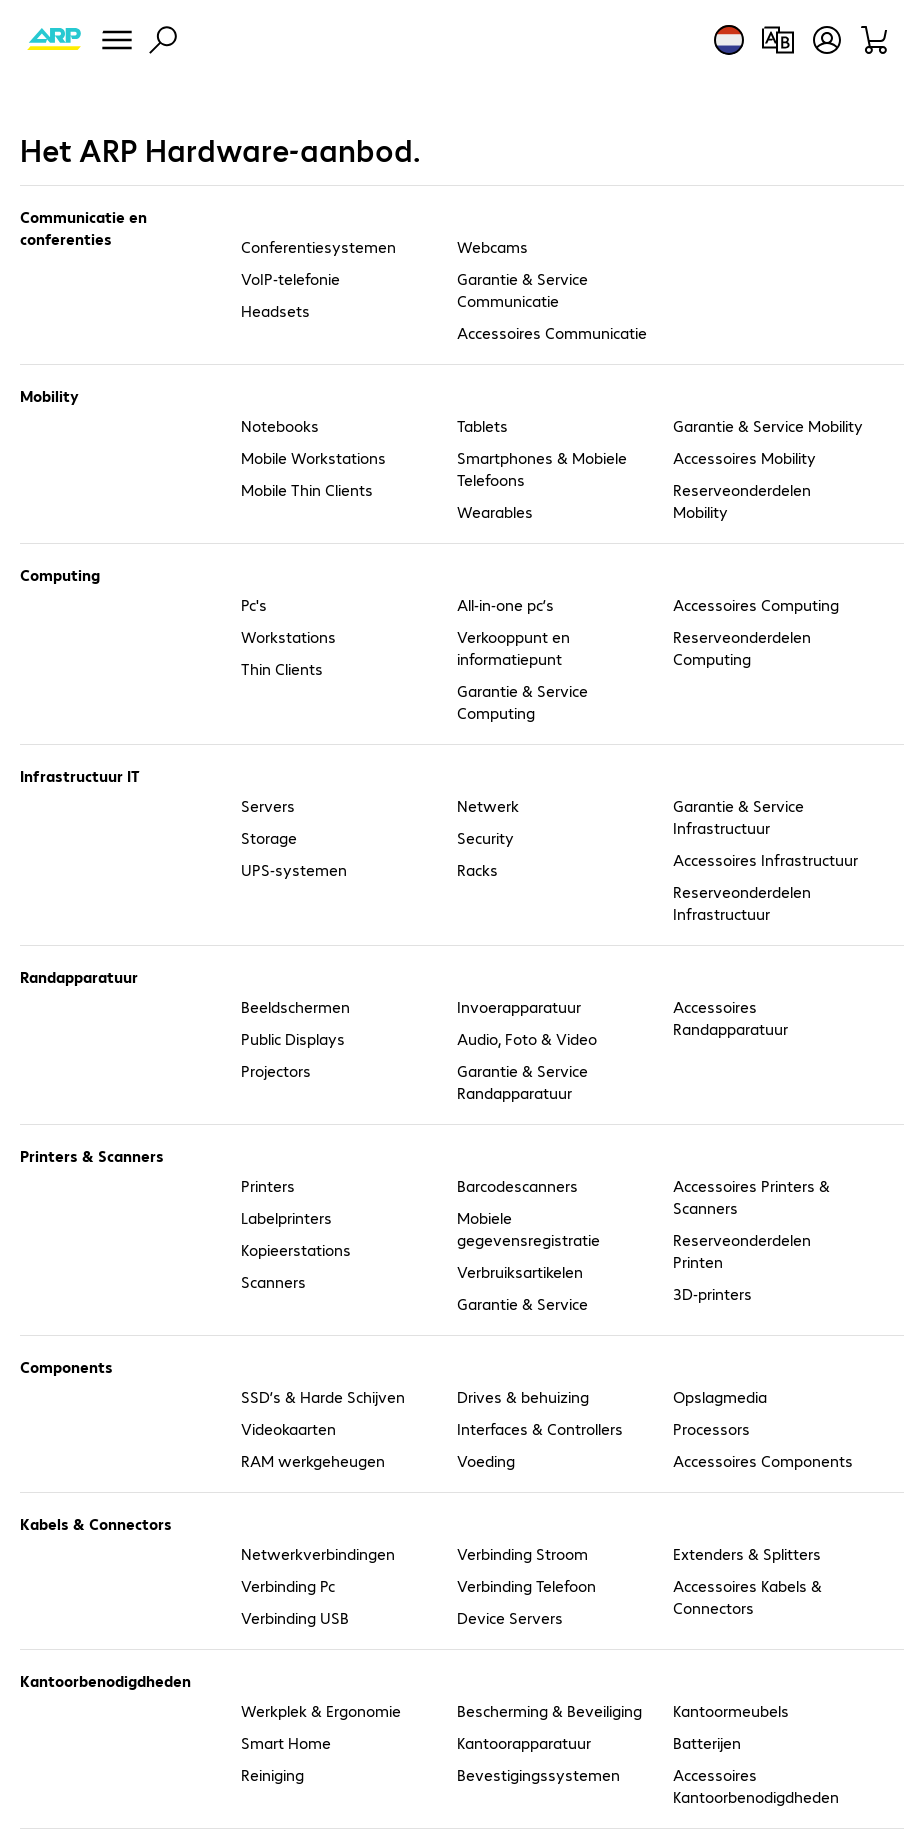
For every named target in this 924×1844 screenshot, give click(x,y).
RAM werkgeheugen (313, 1460)
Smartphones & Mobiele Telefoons (542, 468)
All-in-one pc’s (505, 604)
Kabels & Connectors (96, 1523)
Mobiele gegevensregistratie (528, 1228)
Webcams (492, 246)
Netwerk (488, 805)
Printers (268, 1185)
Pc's (254, 604)
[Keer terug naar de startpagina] (54, 40)
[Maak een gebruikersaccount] (827, 40)
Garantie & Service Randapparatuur (522, 1081)
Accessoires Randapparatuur (730, 1017)
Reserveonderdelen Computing (742, 647)
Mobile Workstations (313, 457)
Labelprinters (286, 1217)
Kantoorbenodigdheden (105, 1680)
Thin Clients (282, 668)
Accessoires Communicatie (552, 332)
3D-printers (712, 1293)
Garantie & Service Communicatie (522, 289)
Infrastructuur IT (80, 775)
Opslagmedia (720, 1396)
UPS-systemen (294, 869)
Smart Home (286, 1742)
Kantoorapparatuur (524, 1742)
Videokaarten (288, 1428)
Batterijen (707, 1742)
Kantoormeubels (731, 1710)
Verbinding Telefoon (526, 1585)
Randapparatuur (79, 976)
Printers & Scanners (92, 1155)
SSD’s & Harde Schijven (323, 1396)
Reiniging (272, 1774)
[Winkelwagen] (875, 40)
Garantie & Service (522, 1303)
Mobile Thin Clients (307, 489)
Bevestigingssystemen (538, 1774)
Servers (268, 805)
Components (66, 1366)
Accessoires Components (763, 1460)
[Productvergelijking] (777, 40)
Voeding (486, 1460)
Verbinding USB (295, 1617)
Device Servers (510, 1617)
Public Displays (293, 1038)
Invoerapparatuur (519, 1006)
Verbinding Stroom (522, 1553)
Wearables (495, 511)
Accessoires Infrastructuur (765, 859)
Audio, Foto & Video (527, 1038)
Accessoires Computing (756, 604)
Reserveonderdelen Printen (742, 1250)
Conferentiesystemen (318, 246)
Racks (477, 869)
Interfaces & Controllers (540, 1428)
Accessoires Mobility (744, 457)
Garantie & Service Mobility (768, 425)
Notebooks (280, 425)
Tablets (482, 425)
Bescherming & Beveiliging (549, 1710)
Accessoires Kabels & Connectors (747, 1596)
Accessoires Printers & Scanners (751, 1196)
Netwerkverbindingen (318, 1553)
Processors (711, 1428)
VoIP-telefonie (290, 278)
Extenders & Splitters (747, 1553)
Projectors (276, 1070)
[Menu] (117, 40)
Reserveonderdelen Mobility (742, 500)
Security (485, 837)
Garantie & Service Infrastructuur (738, 816)
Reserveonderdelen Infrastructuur (742, 902)
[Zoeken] (163, 40)
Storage (269, 837)
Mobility (49, 395)
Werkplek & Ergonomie (321, 1710)
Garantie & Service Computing (522, 701)
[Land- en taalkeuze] (729, 40)
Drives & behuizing (523, 1396)
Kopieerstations (296, 1249)
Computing (60, 574)
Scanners (273, 1281)
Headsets (275, 310)
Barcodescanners (517, 1185)
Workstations (288, 636)
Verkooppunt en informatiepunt (513, 647)
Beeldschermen (295, 1006)
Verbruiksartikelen (520, 1271)
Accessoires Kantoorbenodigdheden (756, 1785)
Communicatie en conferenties (83, 227)
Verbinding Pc (288, 1585)
